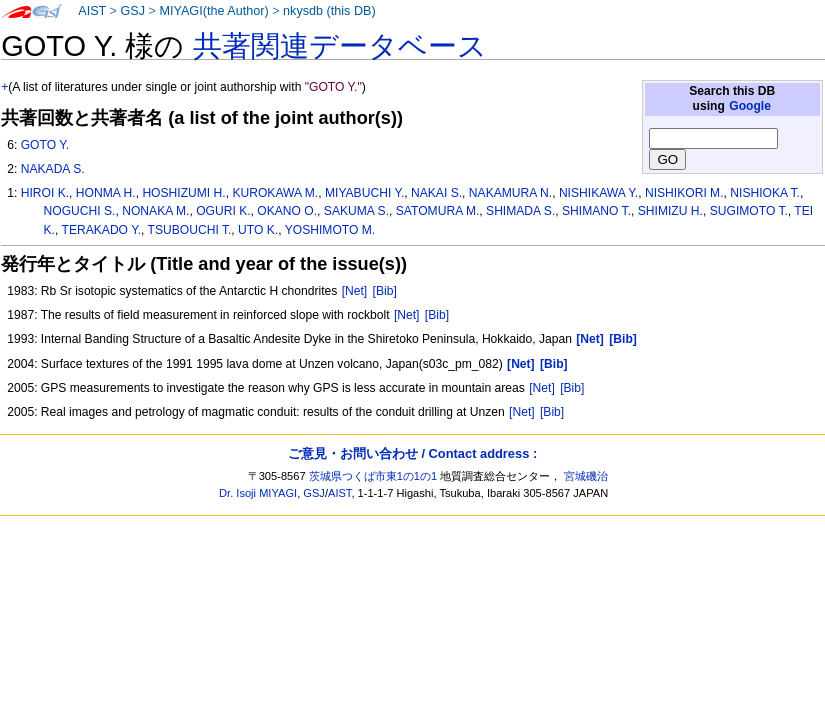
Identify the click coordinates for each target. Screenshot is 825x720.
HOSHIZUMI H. (183, 193)
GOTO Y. (45, 145)
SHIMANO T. (596, 211)
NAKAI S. (436, 193)
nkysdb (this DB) (329, 11)
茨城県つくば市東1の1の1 (373, 476)
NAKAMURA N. (510, 193)
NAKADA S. (53, 169)
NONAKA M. (155, 211)
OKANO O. (287, 211)
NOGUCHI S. (80, 211)
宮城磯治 (586, 476)
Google (750, 106)
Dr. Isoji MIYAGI (258, 493)
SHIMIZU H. (670, 211)
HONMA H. (106, 193)
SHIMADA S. (520, 211)
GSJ (132, 11)
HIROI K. (45, 193)
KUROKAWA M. (275, 193)
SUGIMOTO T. (749, 211)
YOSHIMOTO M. (330, 230)
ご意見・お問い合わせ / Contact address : (412, 453)
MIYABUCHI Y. (364, 193)
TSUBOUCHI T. (190, 230)
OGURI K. (223, 211)
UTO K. (258, 230)
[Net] (355, 291)
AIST (92, 11)
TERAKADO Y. (102, 230)
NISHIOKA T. (765, 193)
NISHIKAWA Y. (598, 193)
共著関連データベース (340, 46)
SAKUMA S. (356, 211)
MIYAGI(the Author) (213, 11)
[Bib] (385, 291)
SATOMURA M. (438, 211)
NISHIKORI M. (684, 193)
